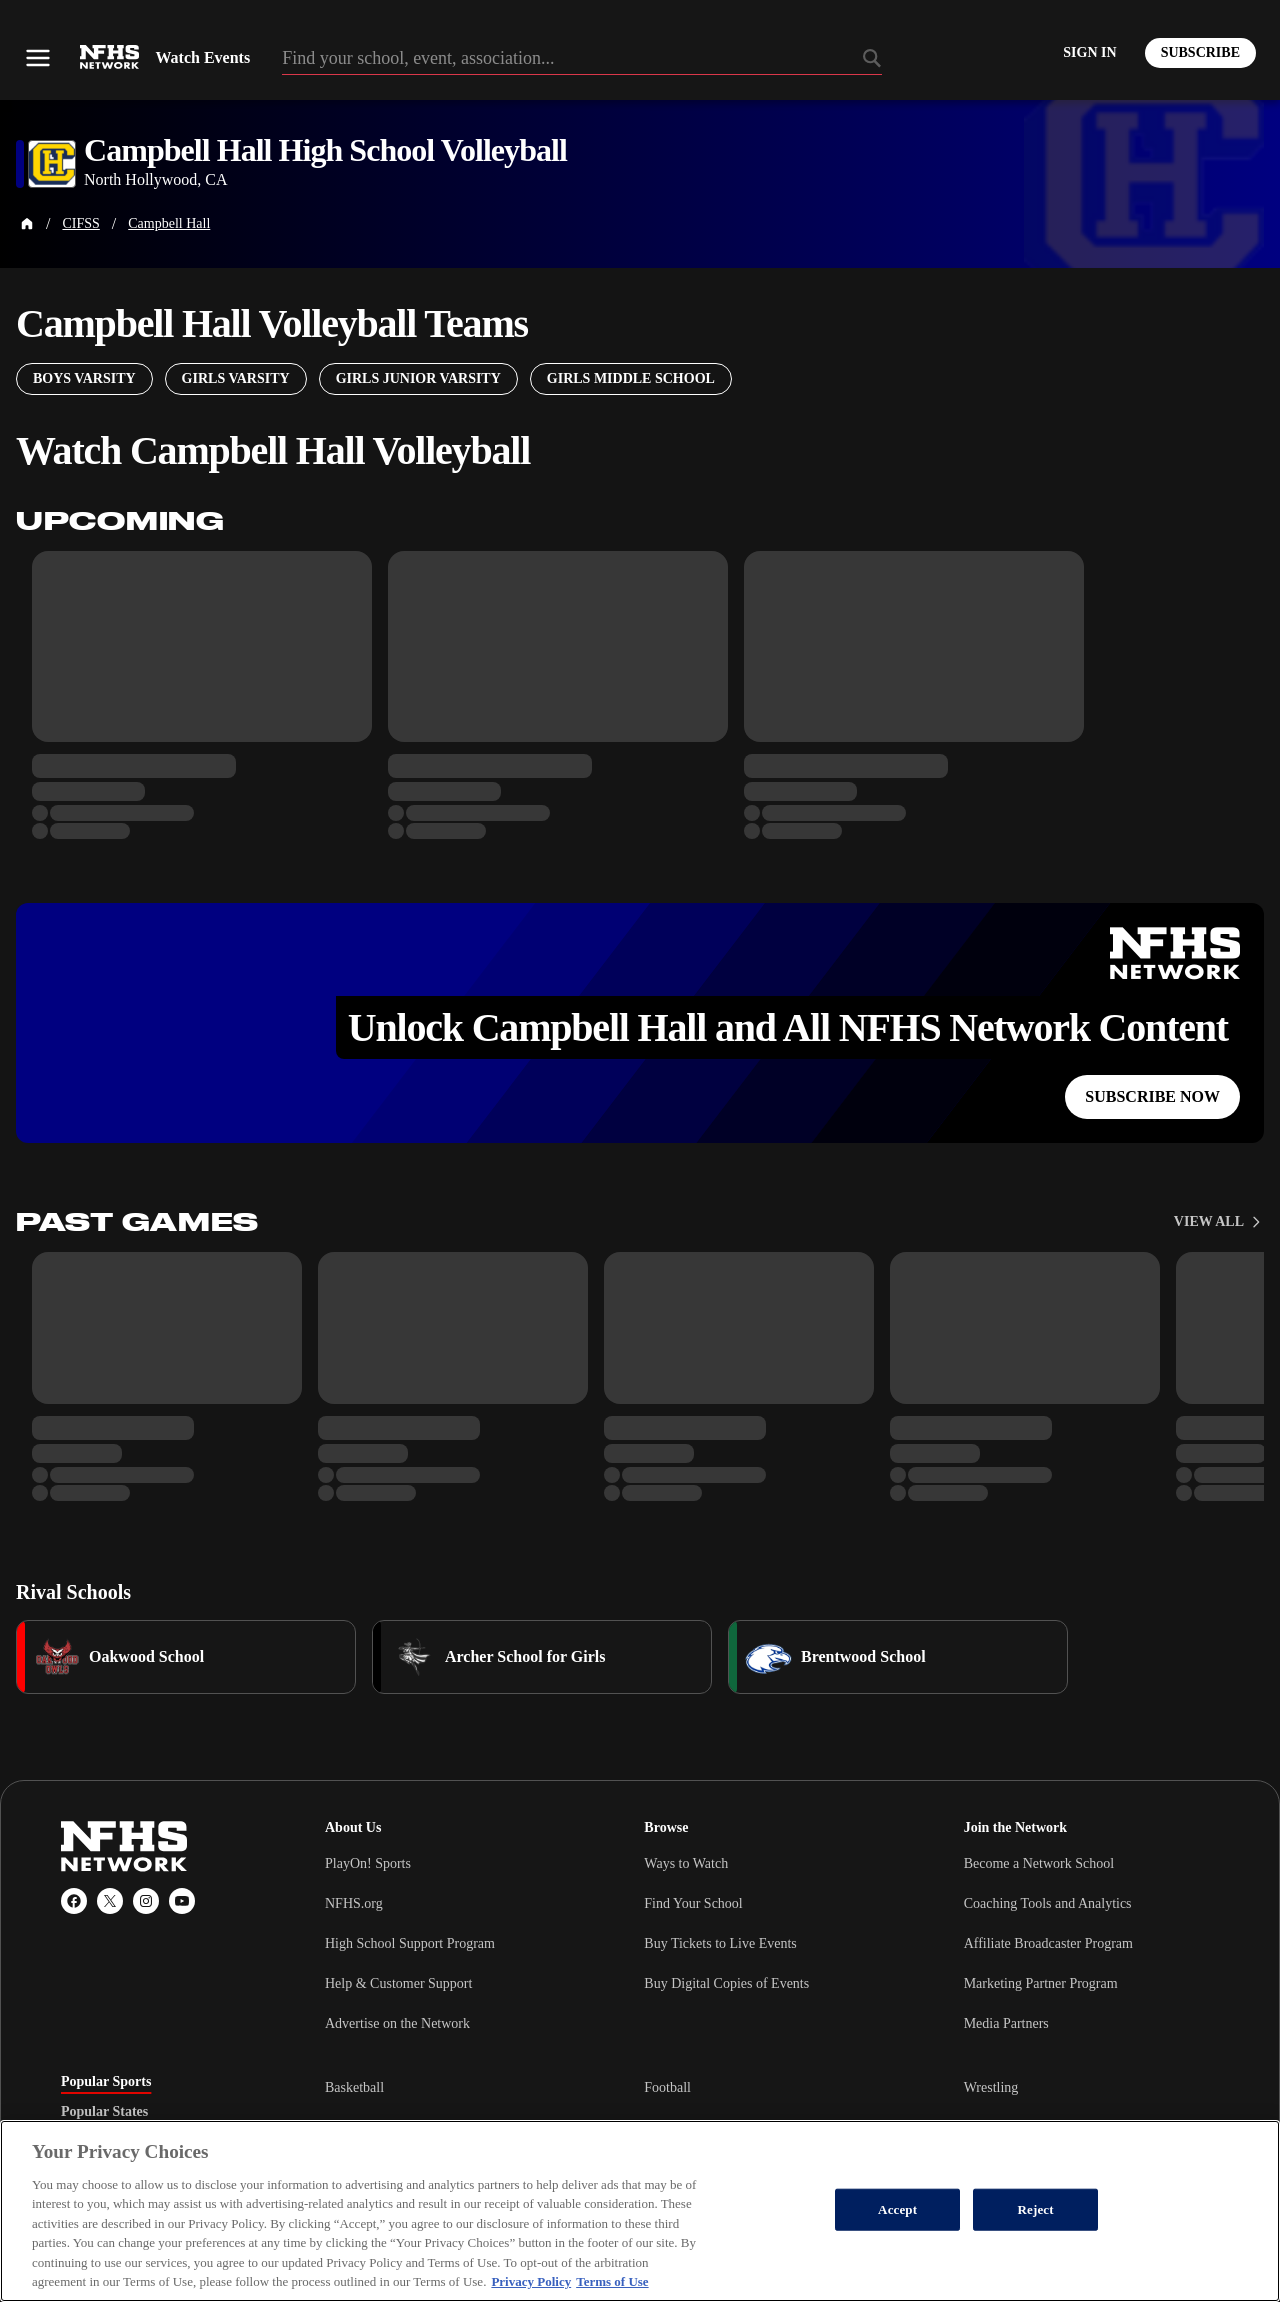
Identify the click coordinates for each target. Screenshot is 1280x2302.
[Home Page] (27, 224)
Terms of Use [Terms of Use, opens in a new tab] (612, 2281)
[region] (640, 2211)
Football (667, 2087)
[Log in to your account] (1089, 53)
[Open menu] (38, 58)
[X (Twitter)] (110, 1901)
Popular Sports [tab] (106, 2082)
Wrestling (991, 2087)
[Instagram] (146, 1901)
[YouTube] (182, 1901)
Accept (897, 2209)
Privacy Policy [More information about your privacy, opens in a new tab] (531, 2281)
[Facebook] (74, 1901)
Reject (1036, 2209)
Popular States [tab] (104, 2112)
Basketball (354, 2087)
